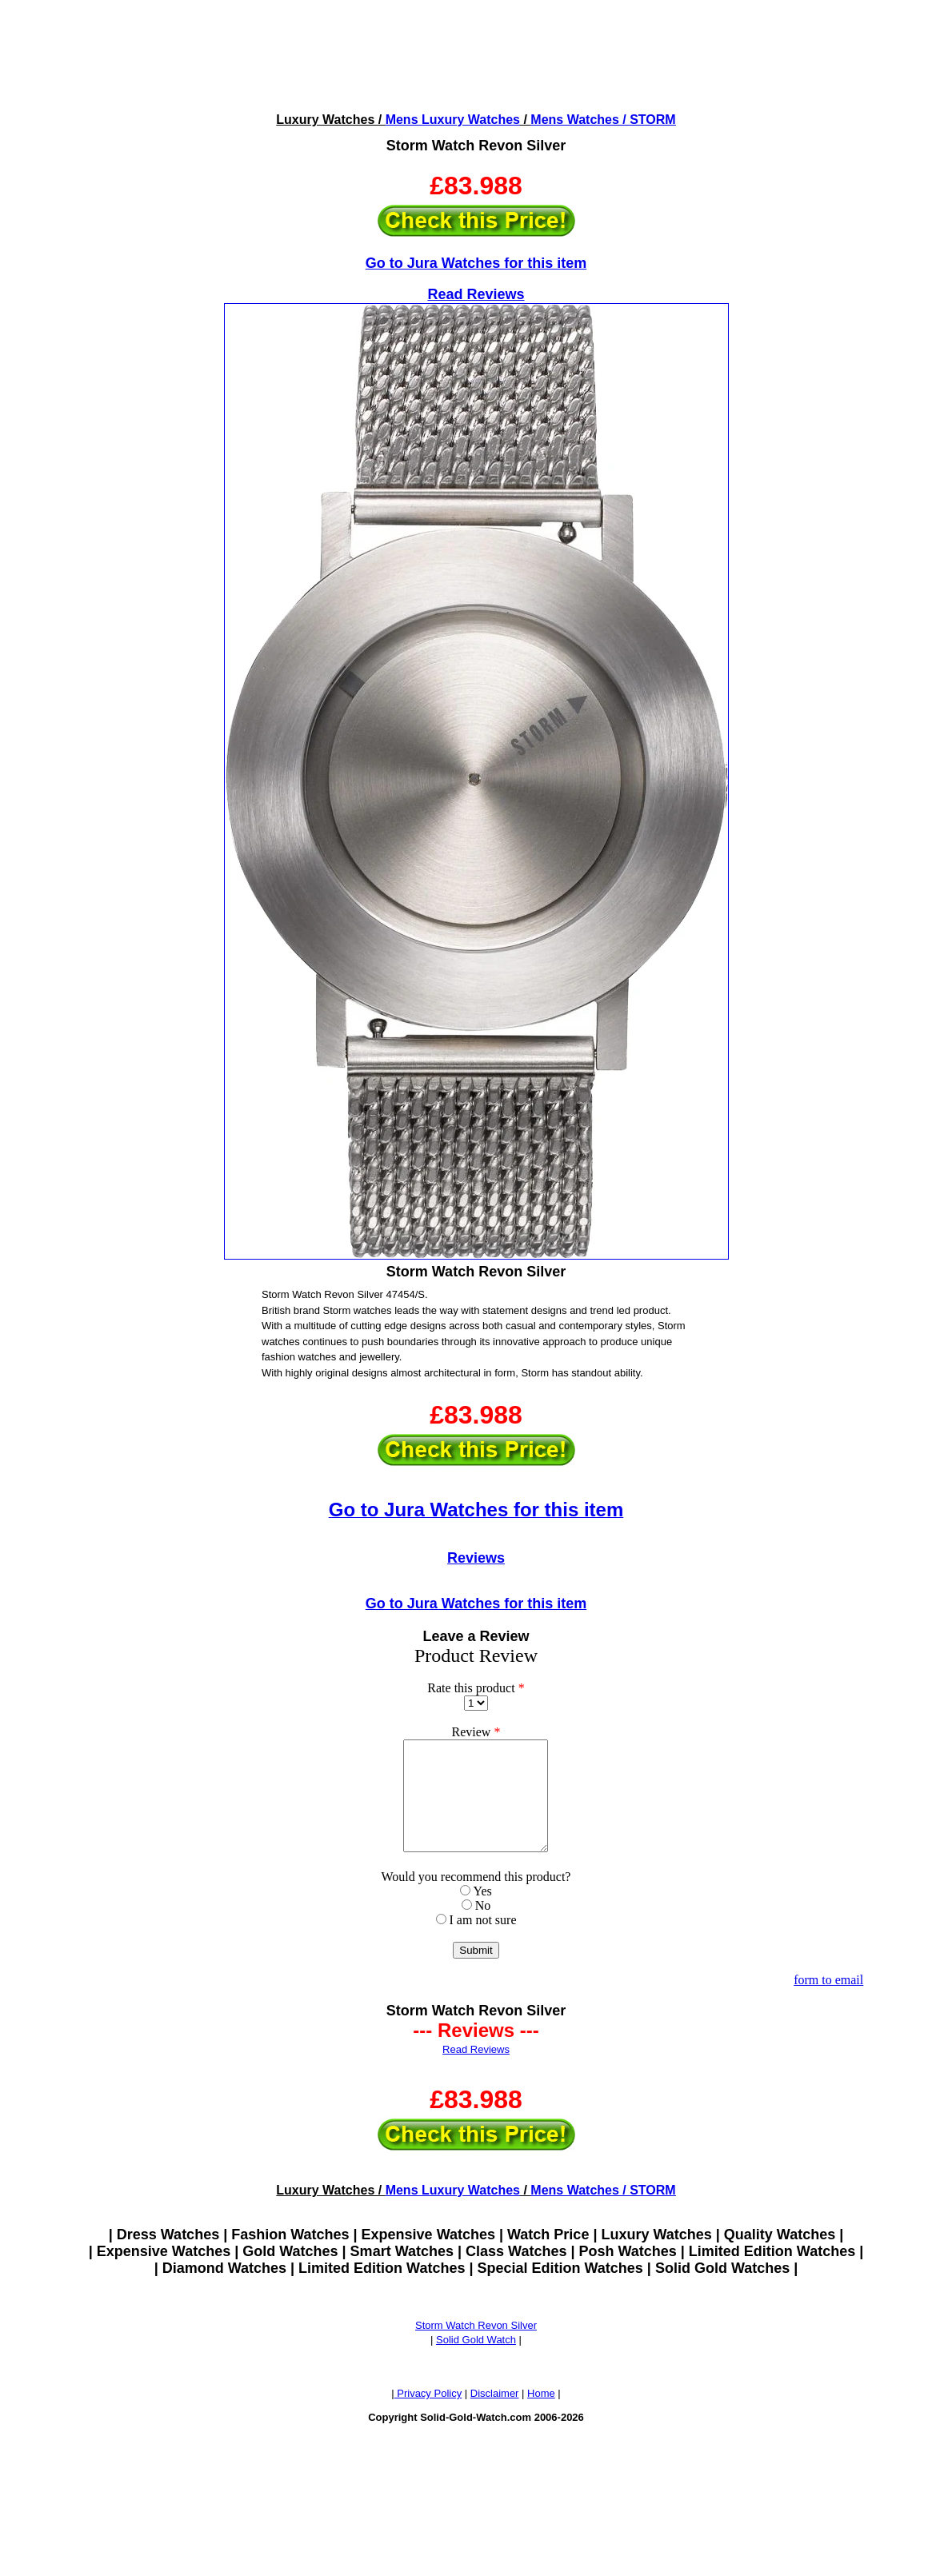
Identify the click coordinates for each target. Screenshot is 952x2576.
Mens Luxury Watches (453, 119)
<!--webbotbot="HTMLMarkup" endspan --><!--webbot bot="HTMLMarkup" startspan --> (476, 55)
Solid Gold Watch (476, 2361)
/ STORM (647, 119)
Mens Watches (574, 119)
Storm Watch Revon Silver (476, 2347)
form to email (828, 2001)
